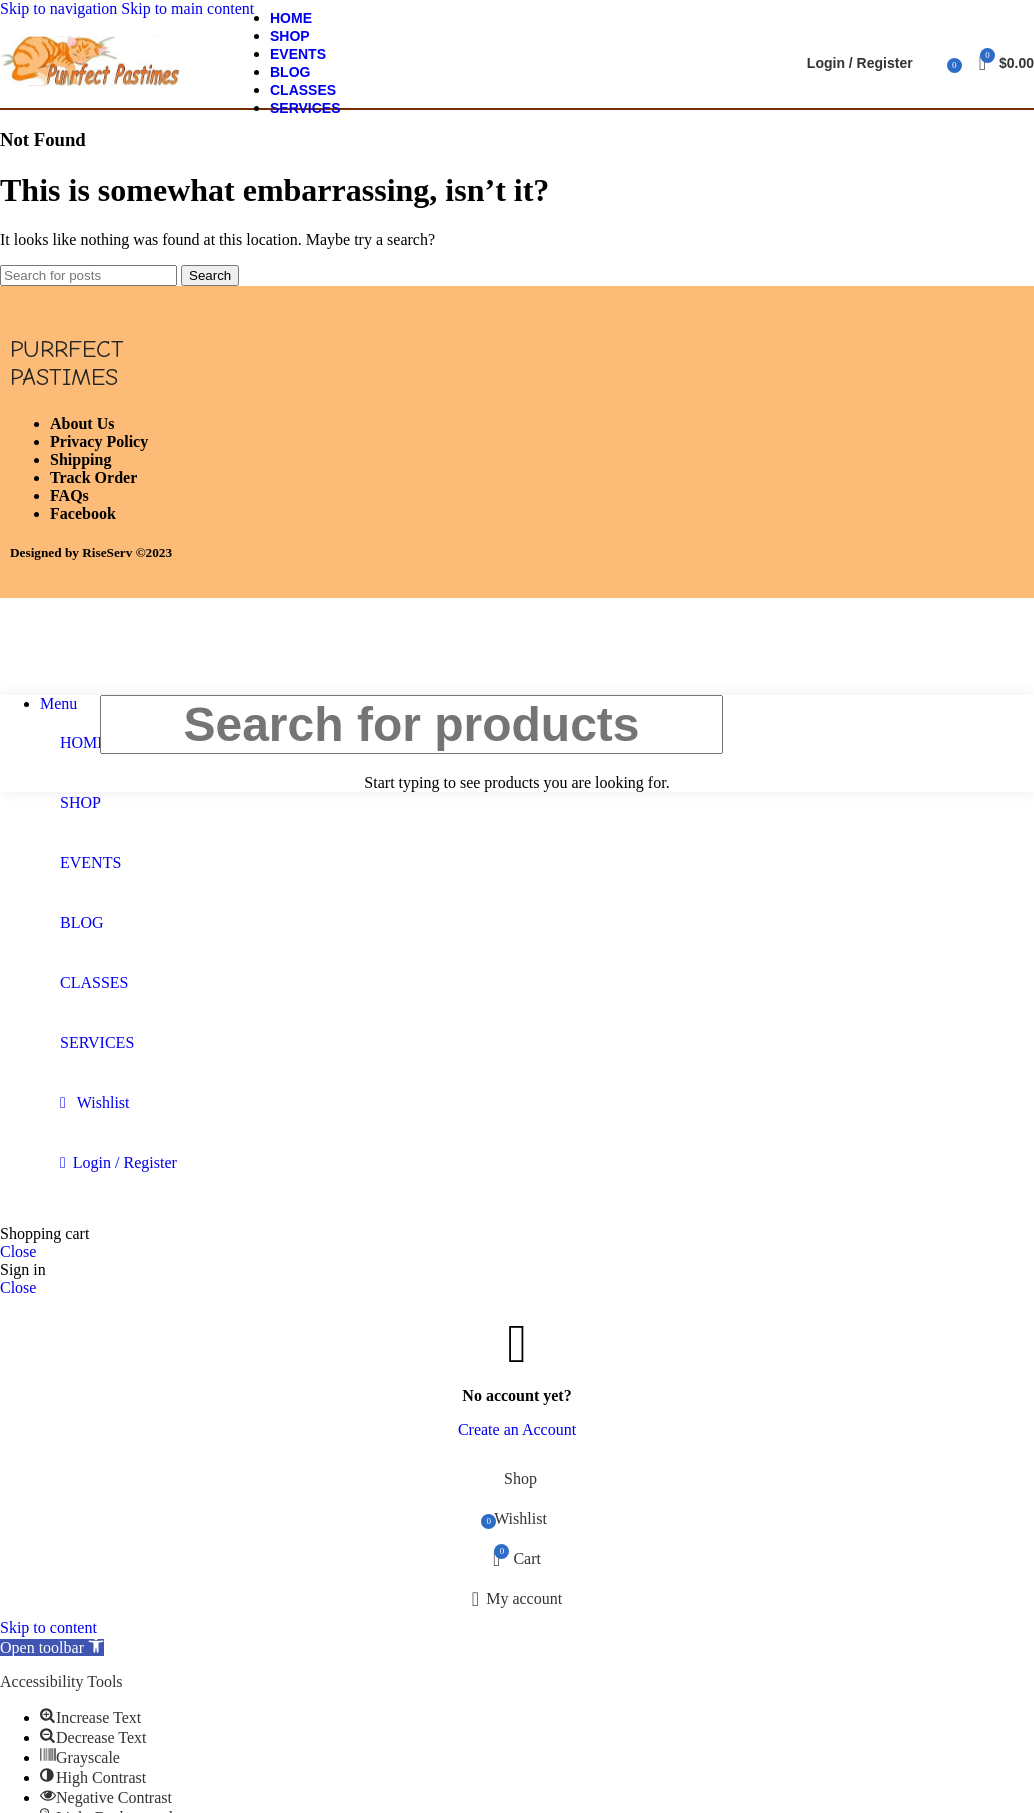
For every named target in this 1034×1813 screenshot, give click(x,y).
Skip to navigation (60, 8)
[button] (52, 1647)
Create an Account (517, 1429)
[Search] (933, 63)
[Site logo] (90, 85)
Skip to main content (187, 8)
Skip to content (48, 1627)
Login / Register (125, 1162)
